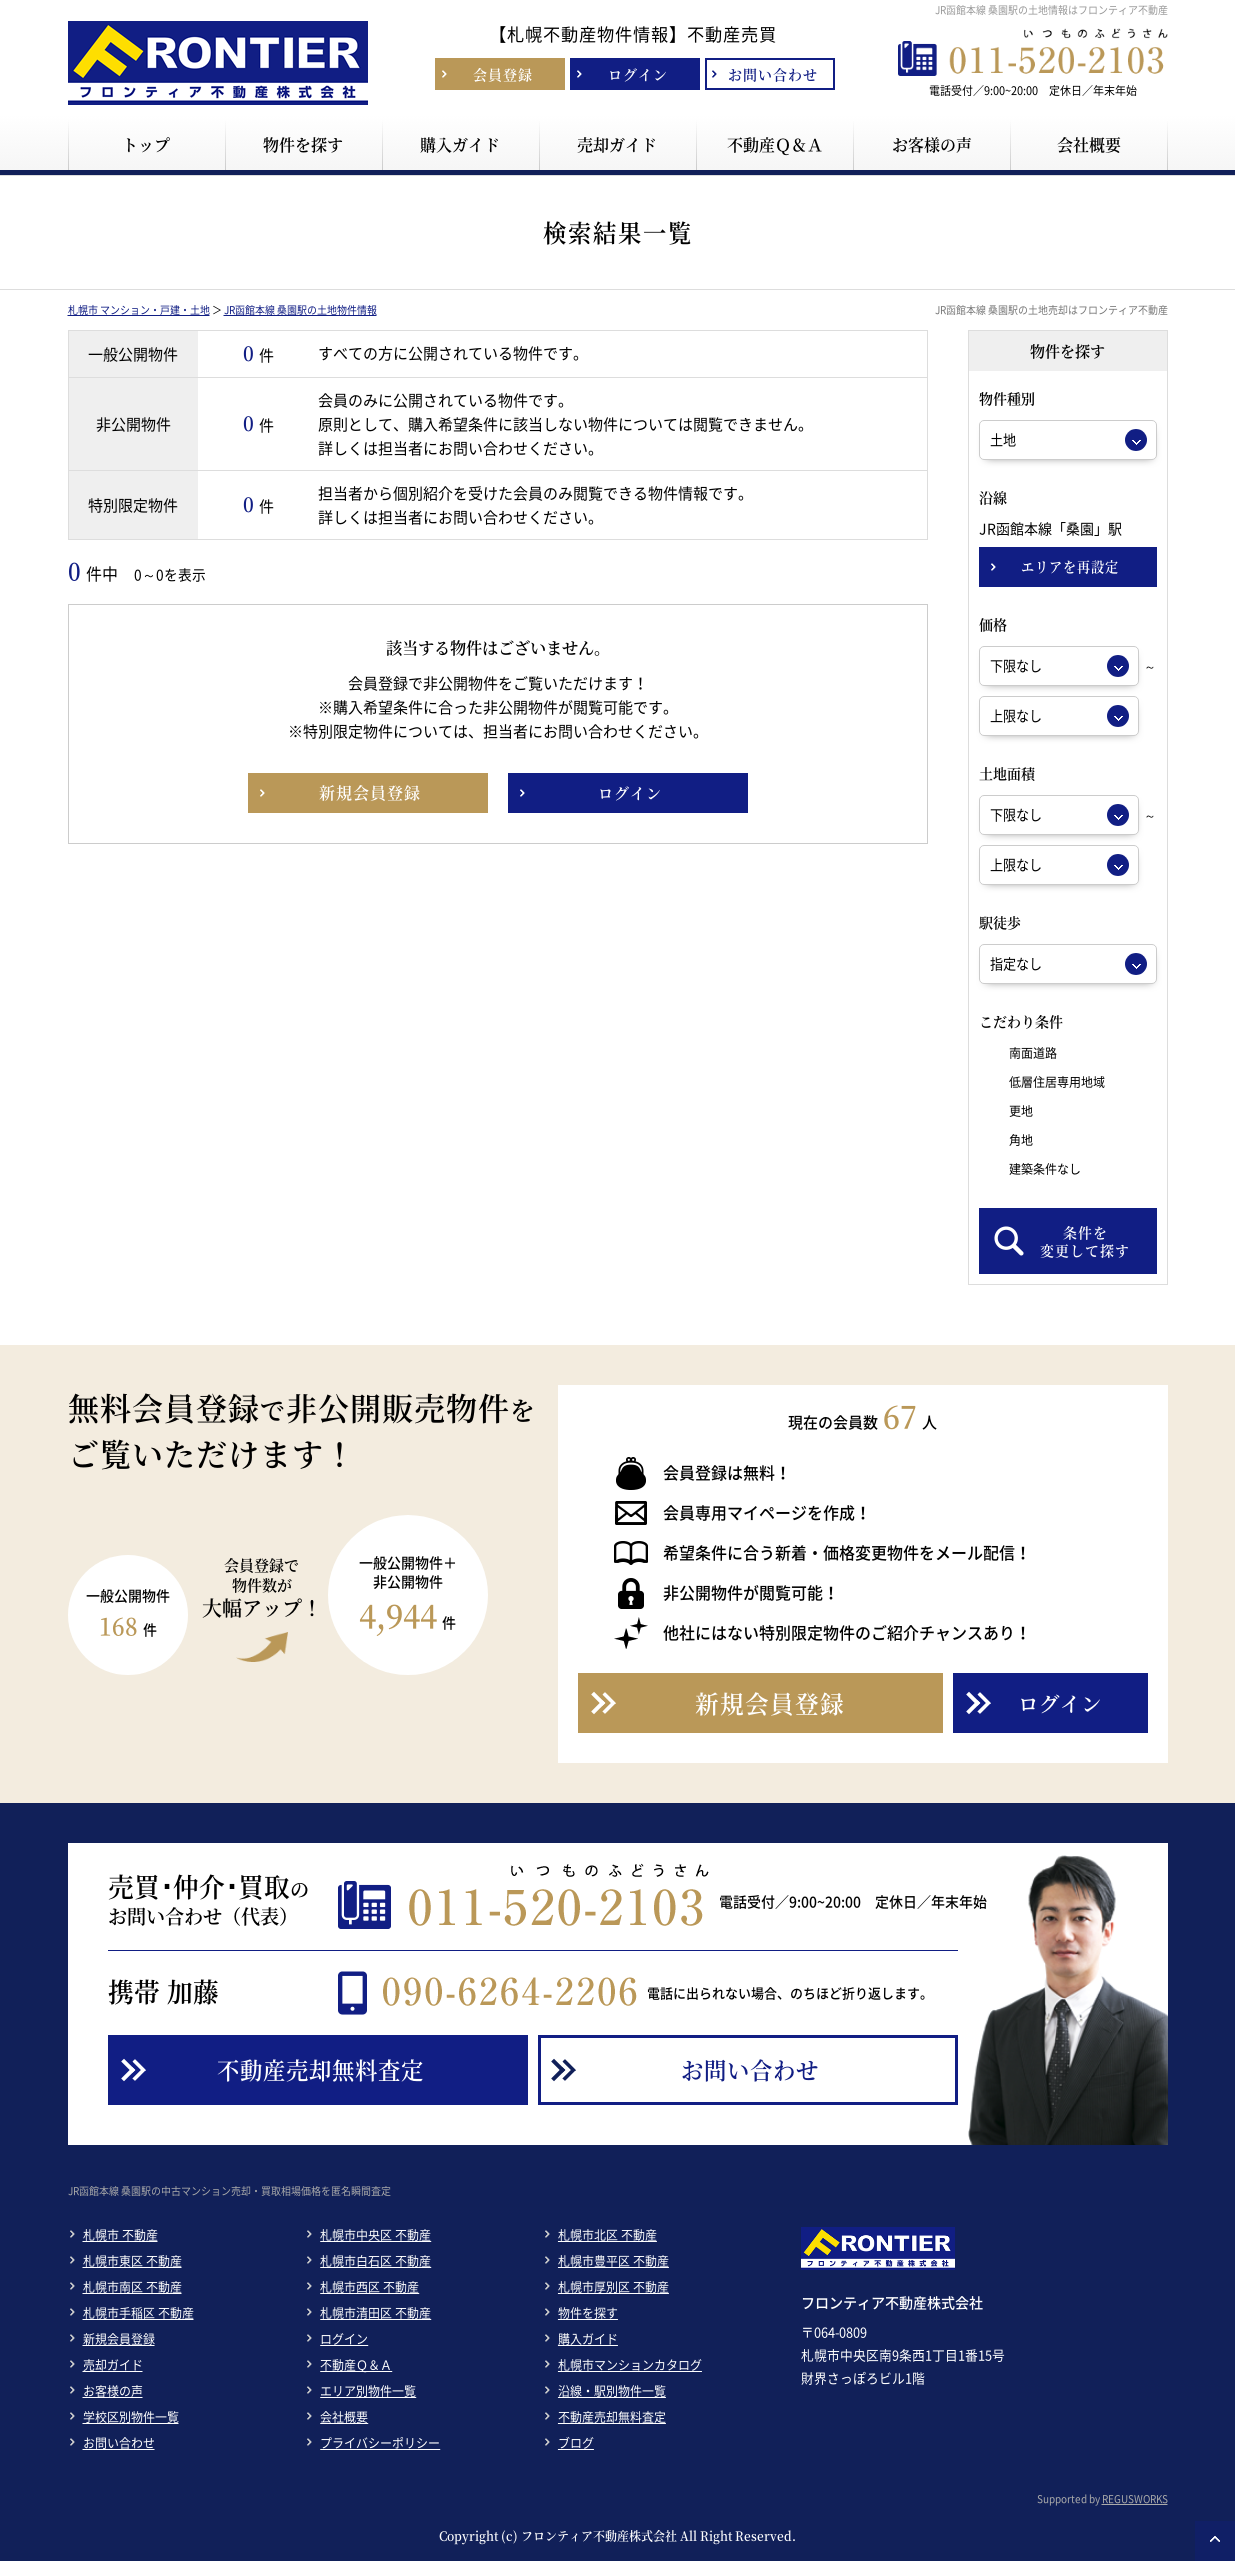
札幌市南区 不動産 (132, 2287)
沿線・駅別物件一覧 (612, 2391)
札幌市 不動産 (120, 2235)
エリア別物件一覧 (368, 2391)
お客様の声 (113, 2391)
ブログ (576, 2443)
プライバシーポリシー (380, 2443)
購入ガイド (588, 2339)
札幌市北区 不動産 (607, 2235)
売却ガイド (113, 2365)
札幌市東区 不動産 (132, 2261)
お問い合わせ (119, 2443)
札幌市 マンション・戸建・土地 (139, 309)
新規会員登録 (119, 2339)
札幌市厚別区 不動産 (613, 2287)
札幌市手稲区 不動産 (138, 2313)
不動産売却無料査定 (612, 2417)
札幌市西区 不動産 (369, 2287)
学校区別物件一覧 (131, 2417)
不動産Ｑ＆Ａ (356, 2365)
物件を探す (588, 2313)
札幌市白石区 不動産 (375, 2261)
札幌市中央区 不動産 (375, 2235)
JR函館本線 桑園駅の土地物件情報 (300, 309)
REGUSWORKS (1135, 2498)
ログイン (344, 2339)
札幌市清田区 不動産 (375, 2313)
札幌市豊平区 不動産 (613, 2261)
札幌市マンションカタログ (630, 2365)
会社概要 (344, 2417)
